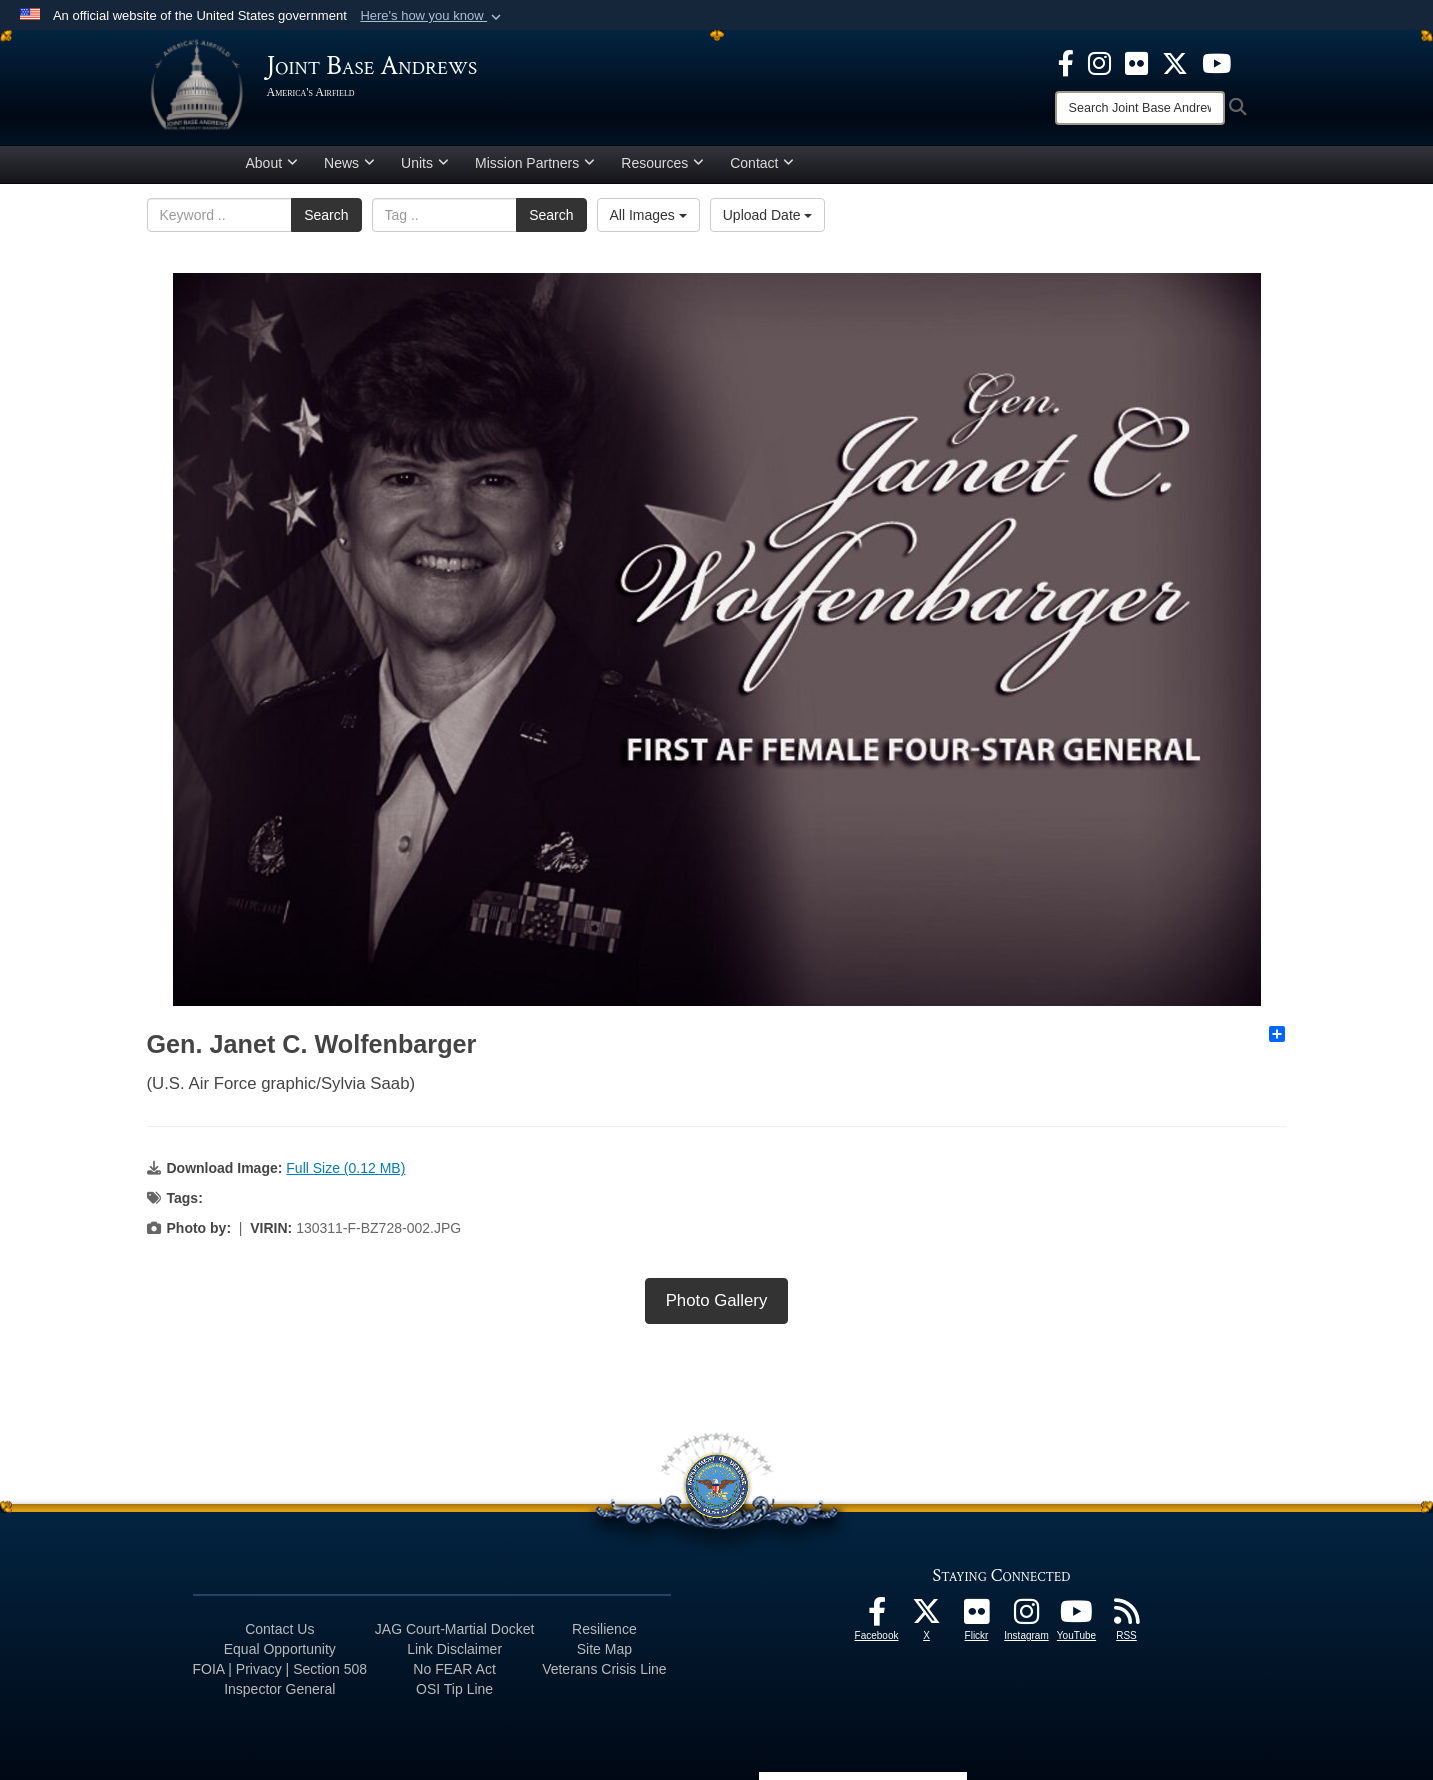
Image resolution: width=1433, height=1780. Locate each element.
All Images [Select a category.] (648, 215)
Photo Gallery (717, 1300)
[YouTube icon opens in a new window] (1216, 62)
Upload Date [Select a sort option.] (768, 215)
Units (425, 163)
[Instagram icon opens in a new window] (1099, 62)
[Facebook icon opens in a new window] (1066, 62)
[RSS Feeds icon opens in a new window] (1127, 1617)
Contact (762, 163)
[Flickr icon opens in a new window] (1136, 62)
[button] (432, 16)
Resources (662, 163)
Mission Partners (535, 163)
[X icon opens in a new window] (1175, 62)
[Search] (1140, 108)
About (272, 163)
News (349, 163)
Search (326, 215)
